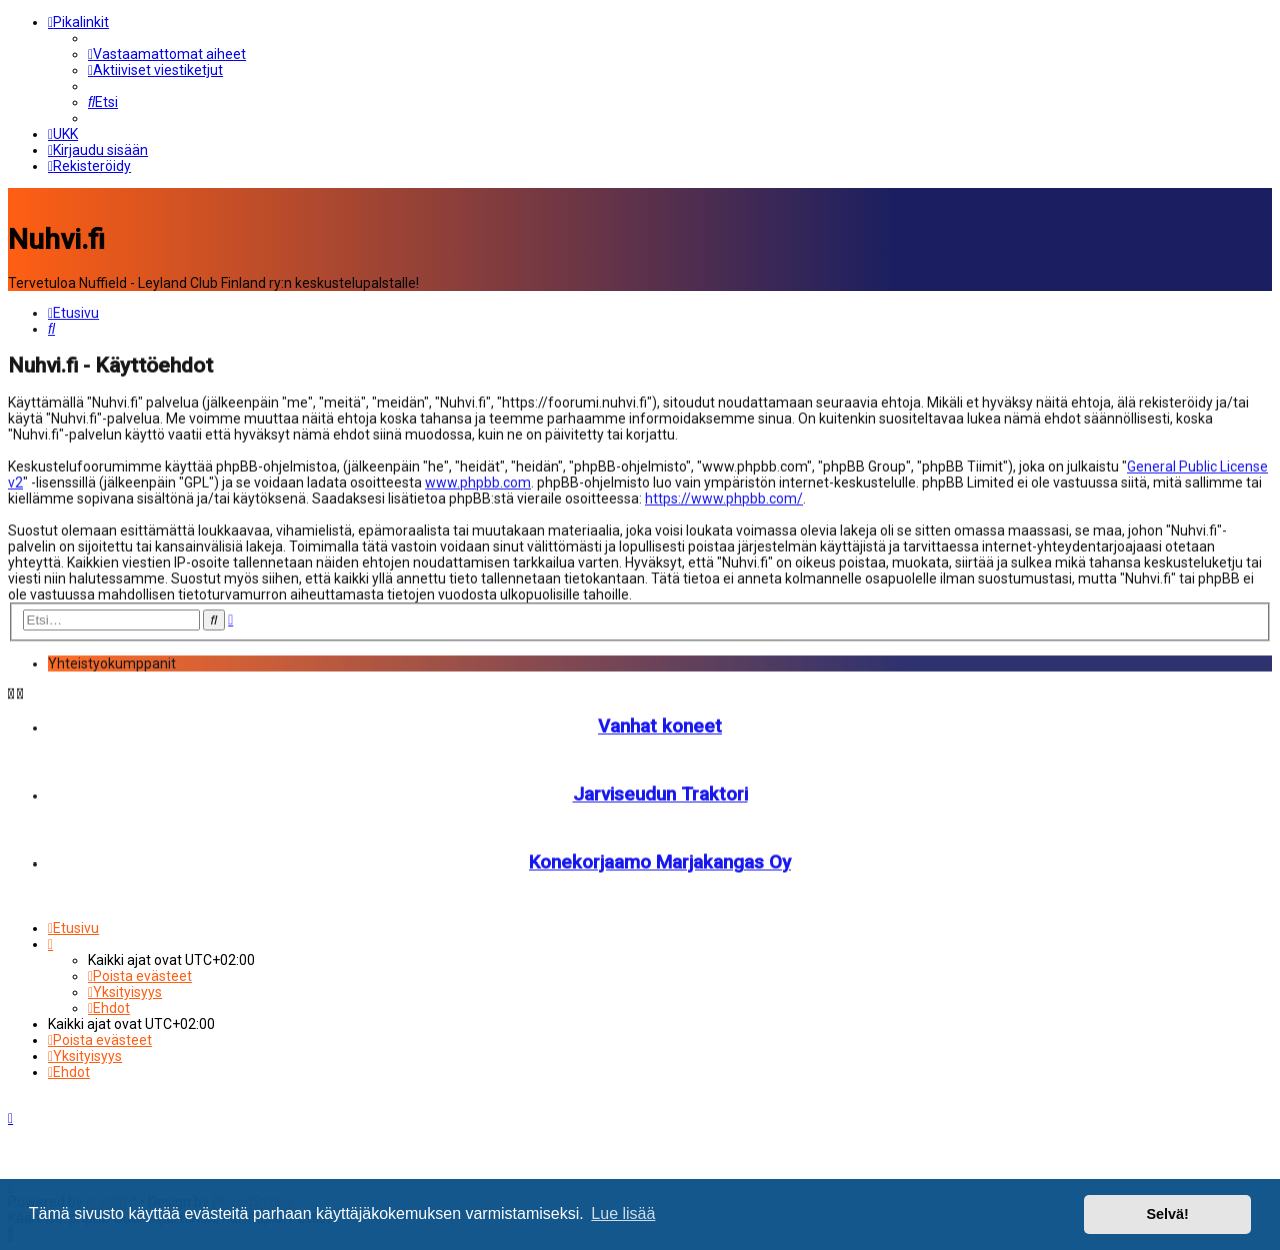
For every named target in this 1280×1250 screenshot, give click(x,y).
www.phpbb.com (478, 481)
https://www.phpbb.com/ (724, 497)
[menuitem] (167, 54)
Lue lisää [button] (623, 1213)
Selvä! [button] (1167, 1214)
